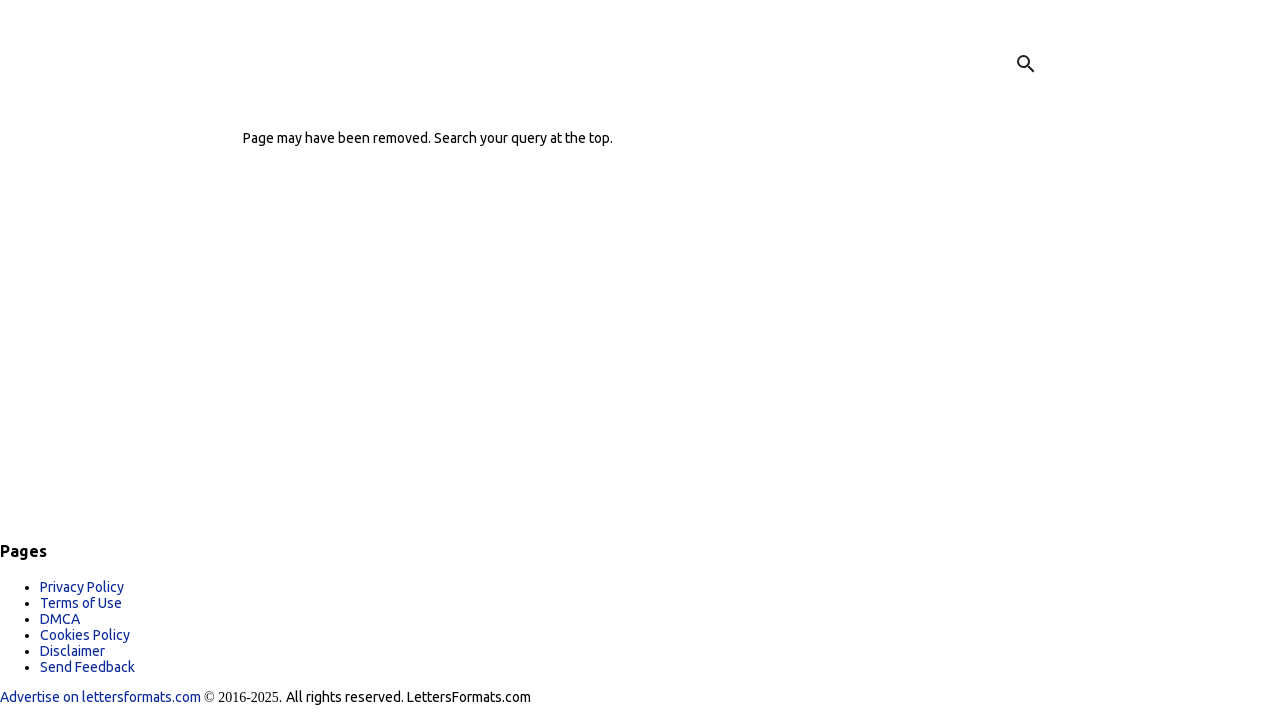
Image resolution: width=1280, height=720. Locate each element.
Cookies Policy (85, 635)
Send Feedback (87, 667)
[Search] (1026, 64)
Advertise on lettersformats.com (102, 697)
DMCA (60, 619)
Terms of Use (81, 603)
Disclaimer (72, 651)
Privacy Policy (82, 587)
